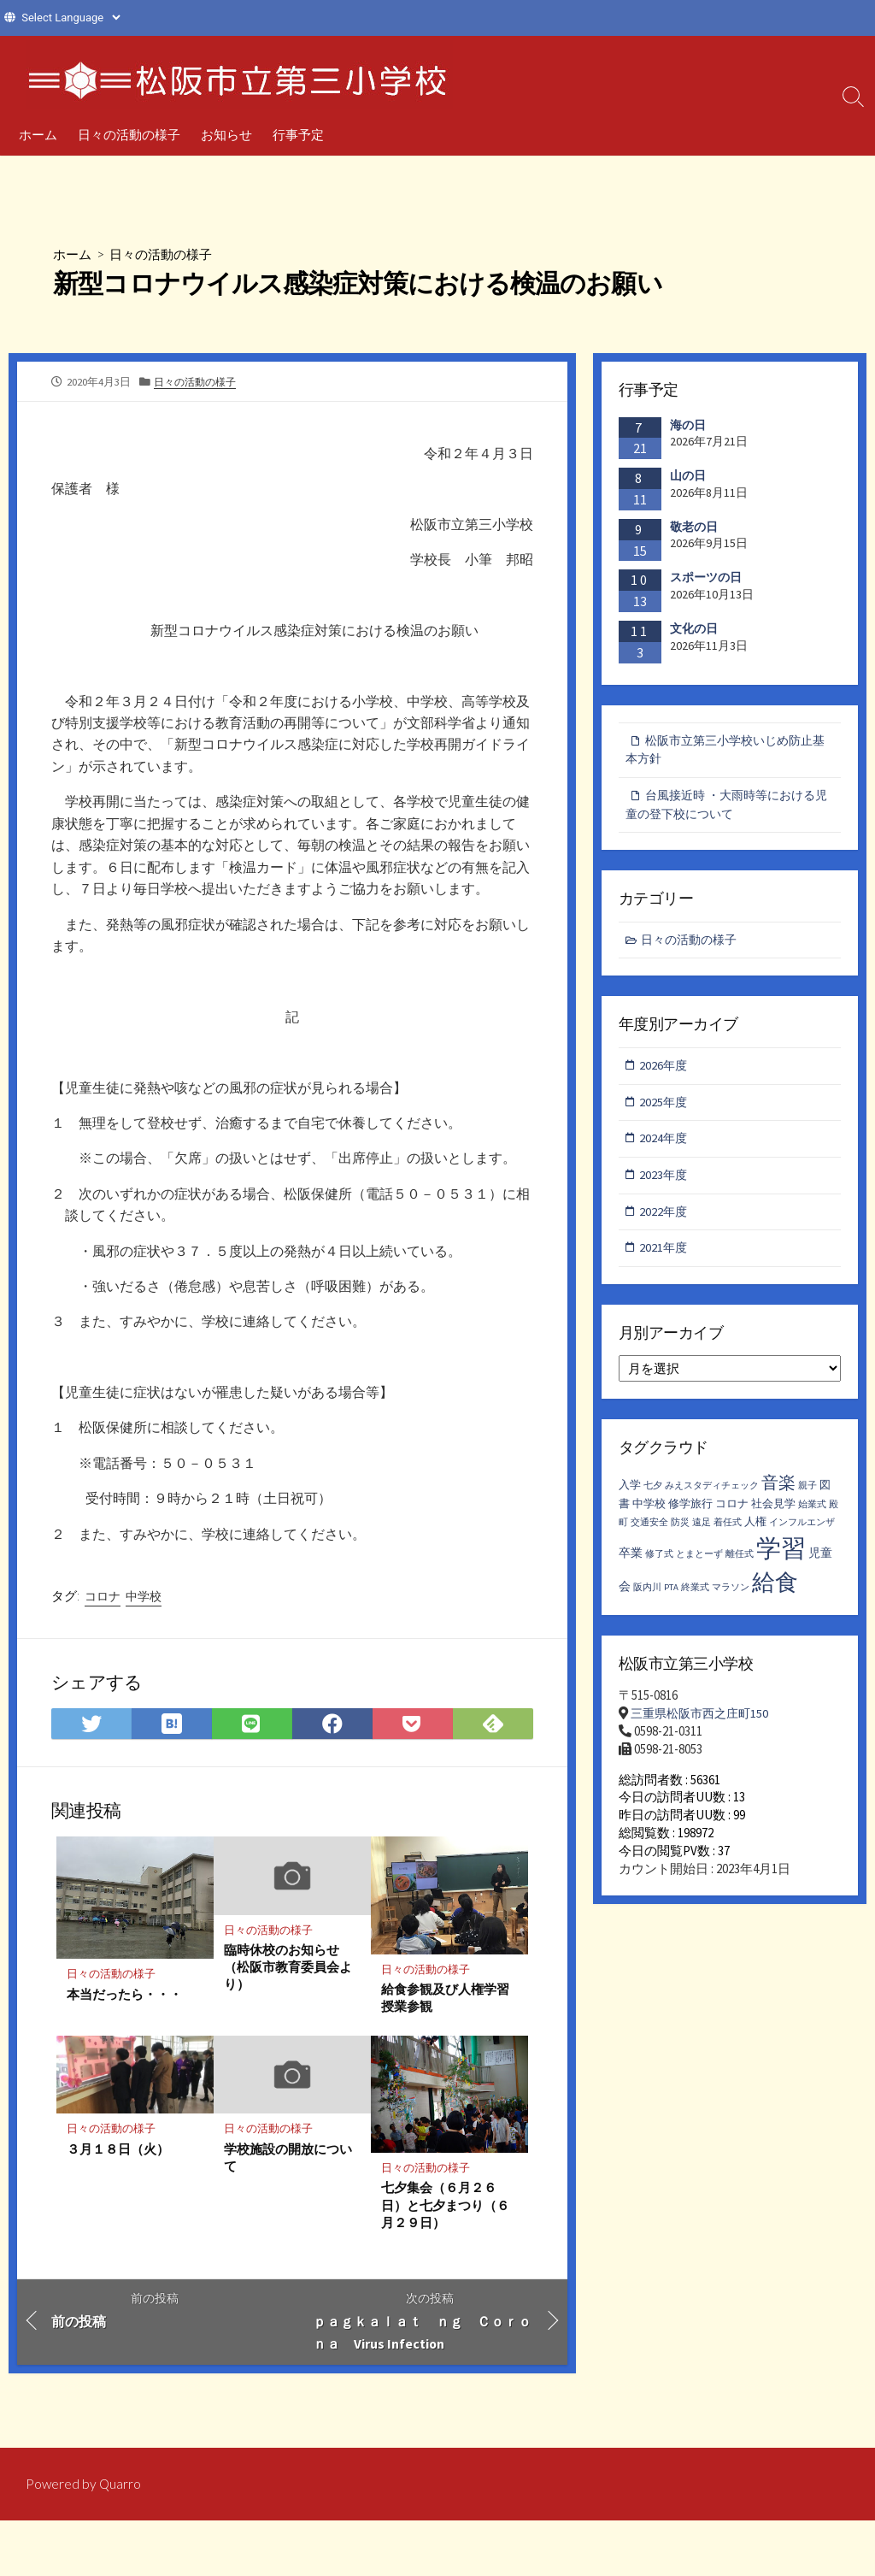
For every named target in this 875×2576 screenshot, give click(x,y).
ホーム (38, 134)
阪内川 (647, 1596)
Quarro (121, 2484)
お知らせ (226, 134)
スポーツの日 (706, 578)
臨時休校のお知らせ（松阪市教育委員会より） (288, 1974)
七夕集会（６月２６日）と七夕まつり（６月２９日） (445, 2212)
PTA (671, 1596)
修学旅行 (690, 1513)
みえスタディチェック (712, 1494)
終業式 (695, 1596)
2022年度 (665, 1219)
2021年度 (665, 1256)
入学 (630, 1494)
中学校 (143, 1602)
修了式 (659, 1563)
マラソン (730, 1596)
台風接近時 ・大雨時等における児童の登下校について (726, 807)
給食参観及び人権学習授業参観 (445, 2005)
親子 (807, 1494)
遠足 (701, 1532)
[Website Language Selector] (70, 17)
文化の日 (694, 628)
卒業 (631, 1562)
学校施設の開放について (288, 2165)
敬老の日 (694, 526)
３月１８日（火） (118, 2156)
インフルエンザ (802, 1532)
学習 (781, 1557)
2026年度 (665, 1070)
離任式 (739, 1563)
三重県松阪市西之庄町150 (704, 1723)
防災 (680, 1532)
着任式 (728, 1532)
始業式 (812, 1514)
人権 (755, 1531)
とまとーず (699, 1563)
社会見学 (773, 1513)
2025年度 (665, 1107)
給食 (775, 1591)
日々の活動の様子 (129, 134)
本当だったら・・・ (124, 2000)
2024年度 (665, 1144)
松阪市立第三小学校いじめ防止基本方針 (725, 751)
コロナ (102, 1602)
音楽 (778, 1491)
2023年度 (665, 1182)
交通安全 (649, 1532)
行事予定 (298, 134)
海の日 (688, 425)
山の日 (688, 475)
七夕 (652, 1494)
